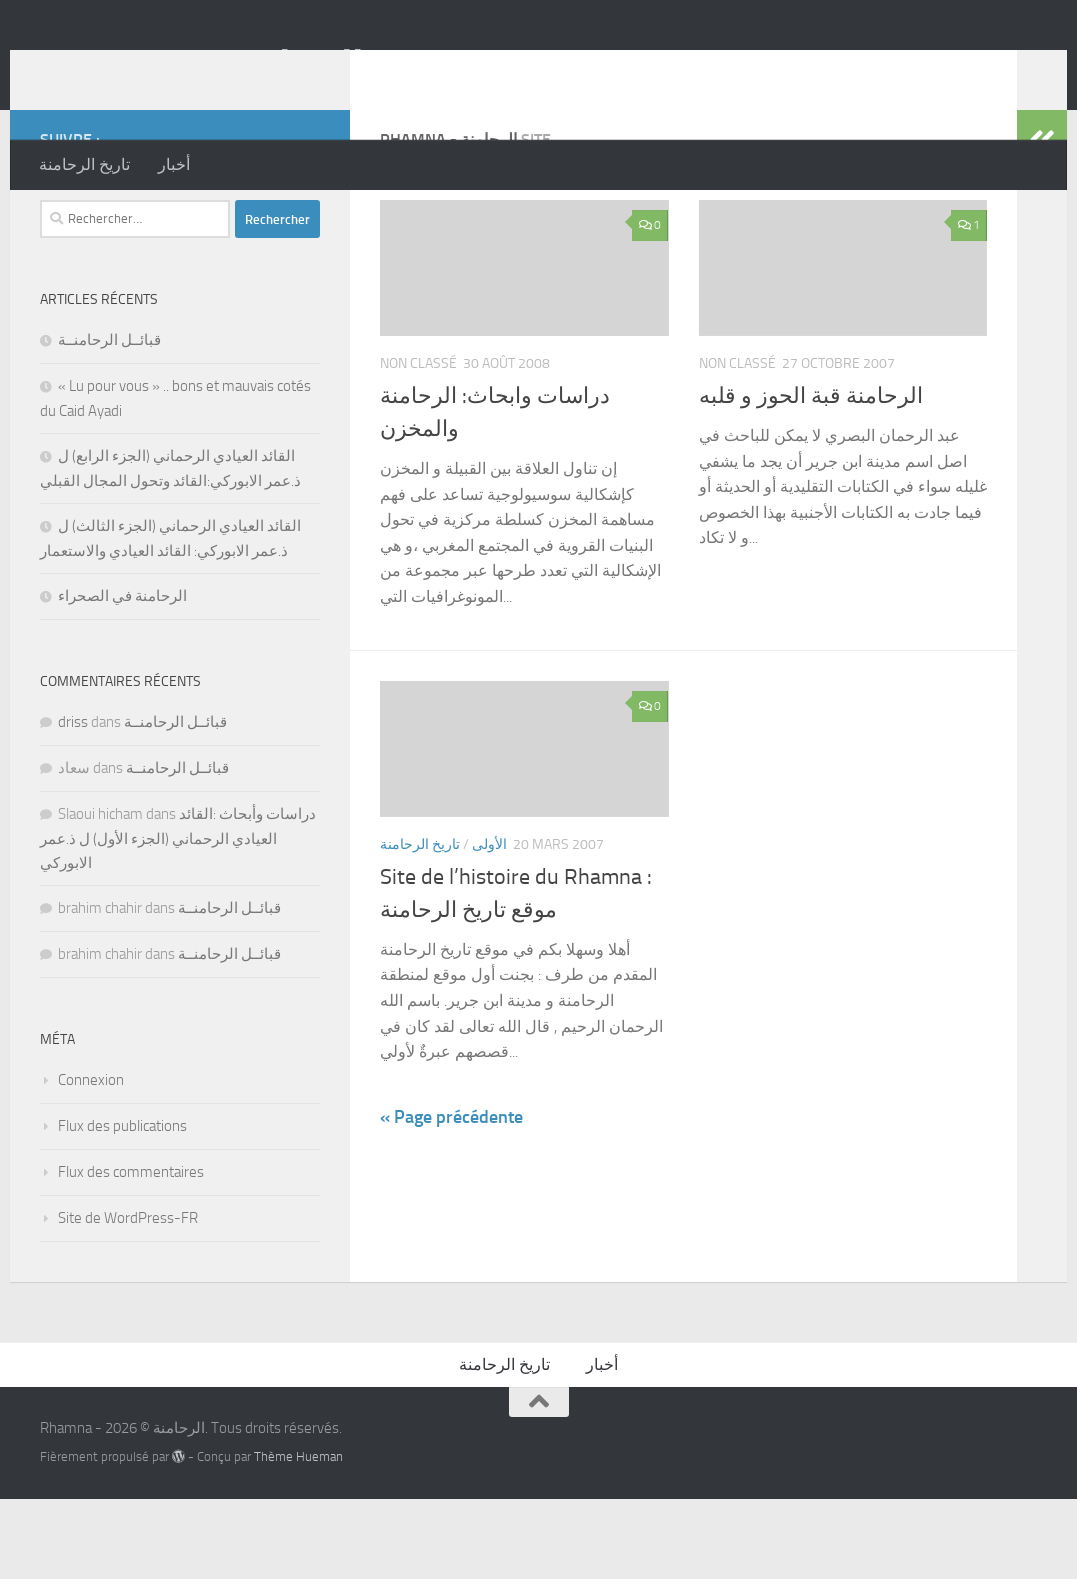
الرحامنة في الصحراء (122, 676)
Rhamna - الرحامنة (201, 69)
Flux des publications (122, 1206)
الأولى (489, 924)
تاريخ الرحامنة (84, 164)
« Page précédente (451, 1197)
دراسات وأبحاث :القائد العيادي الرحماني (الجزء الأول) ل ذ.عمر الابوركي (178, 918)
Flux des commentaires (131, 1252)
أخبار (174, 164)
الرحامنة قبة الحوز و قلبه (811, 476)
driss (73, 802)
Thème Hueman (298, 1536)
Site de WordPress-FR (128, 1298)
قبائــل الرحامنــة (109, 420)
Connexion (91, 1160)
